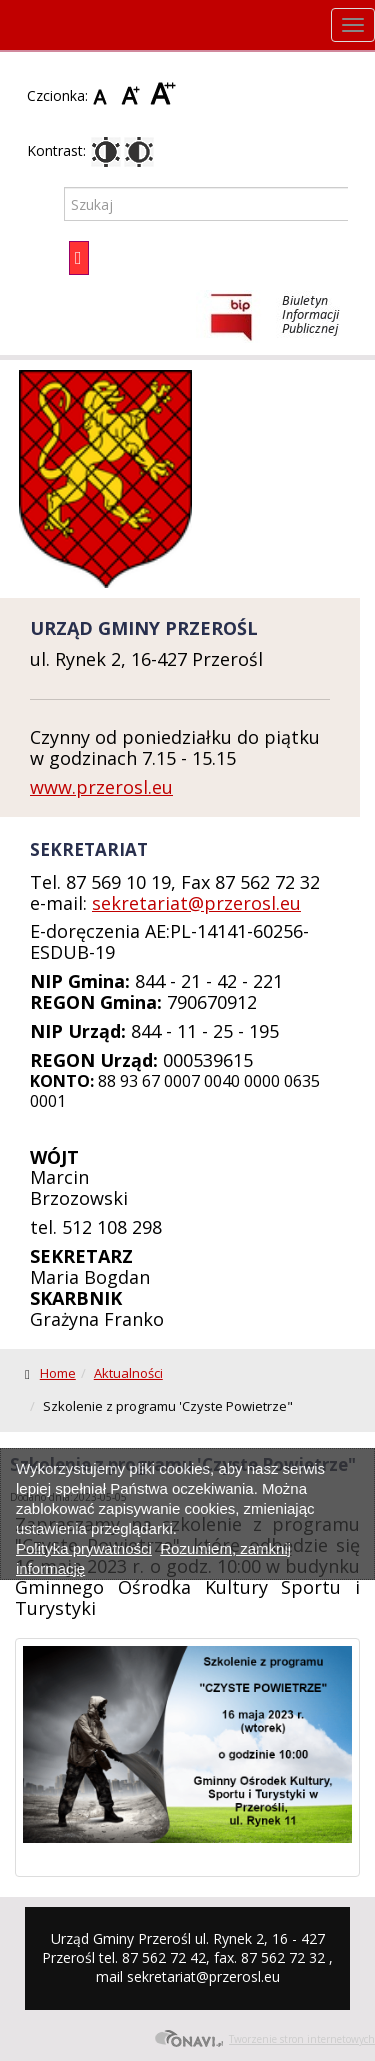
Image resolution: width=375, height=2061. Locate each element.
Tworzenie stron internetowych (264, 2039)
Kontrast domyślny (106, 152)
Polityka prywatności (84, 1548)
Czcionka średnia (134, 95)
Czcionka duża (163, 95)
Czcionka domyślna (105, 95)
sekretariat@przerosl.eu (196, 903)
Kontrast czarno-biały (139, 152)
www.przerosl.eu (101, 787)
